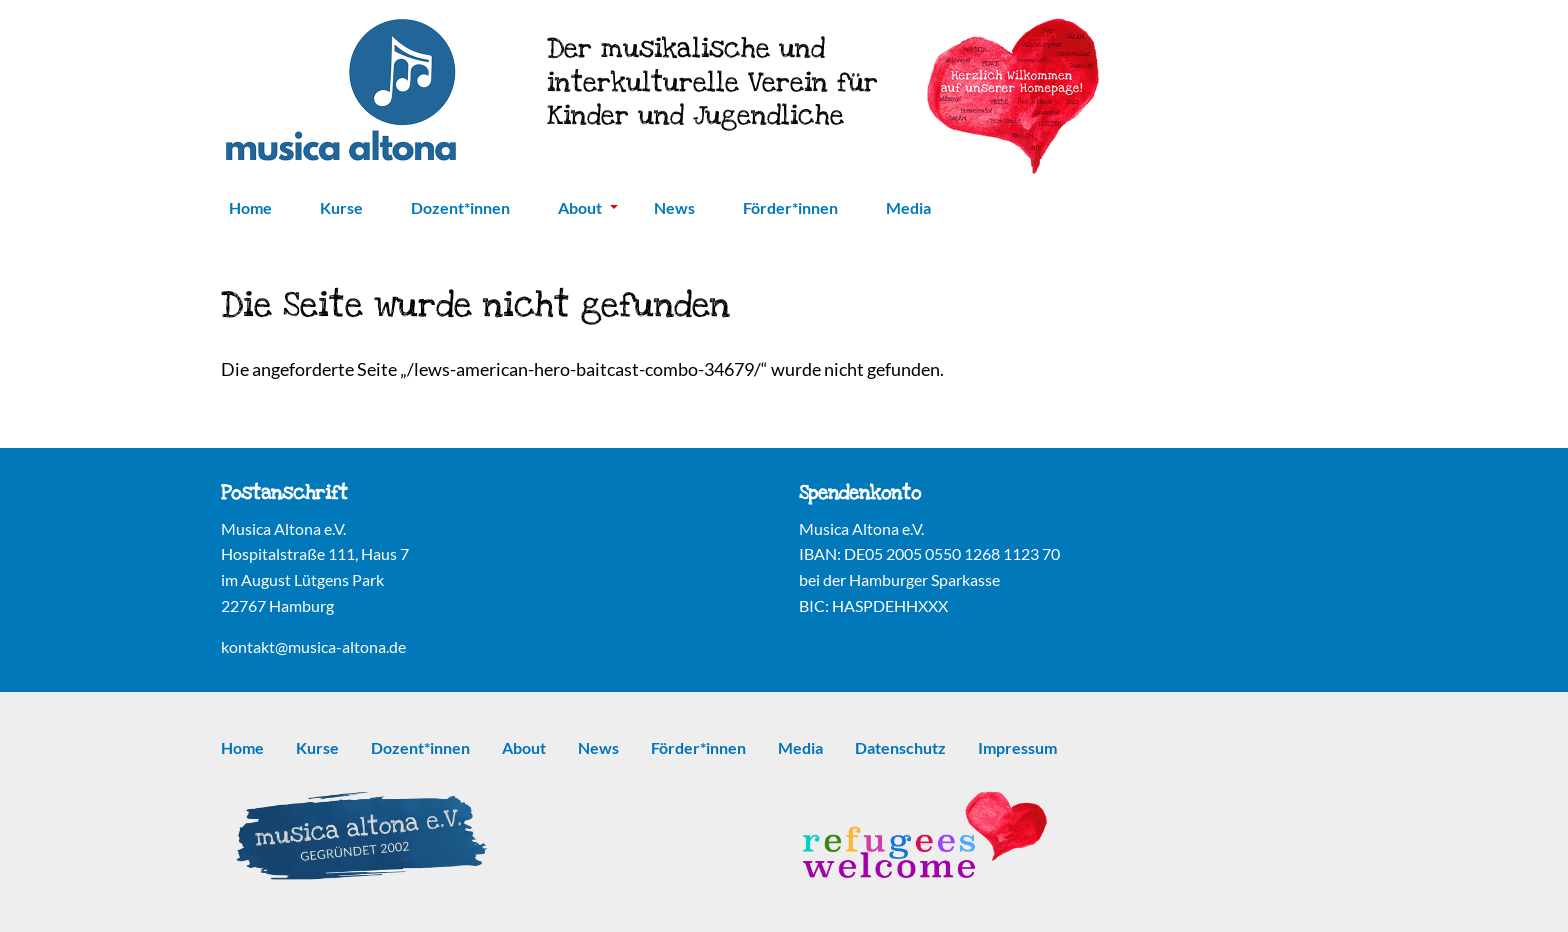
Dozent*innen (460, 207)
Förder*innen (790, 207)
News (674, 207)
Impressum (1017, 747)
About (588, 207)
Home (250, 207)
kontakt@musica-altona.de (313, 646)
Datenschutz (900, 747)
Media (908, 207)
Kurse (341, 207)
